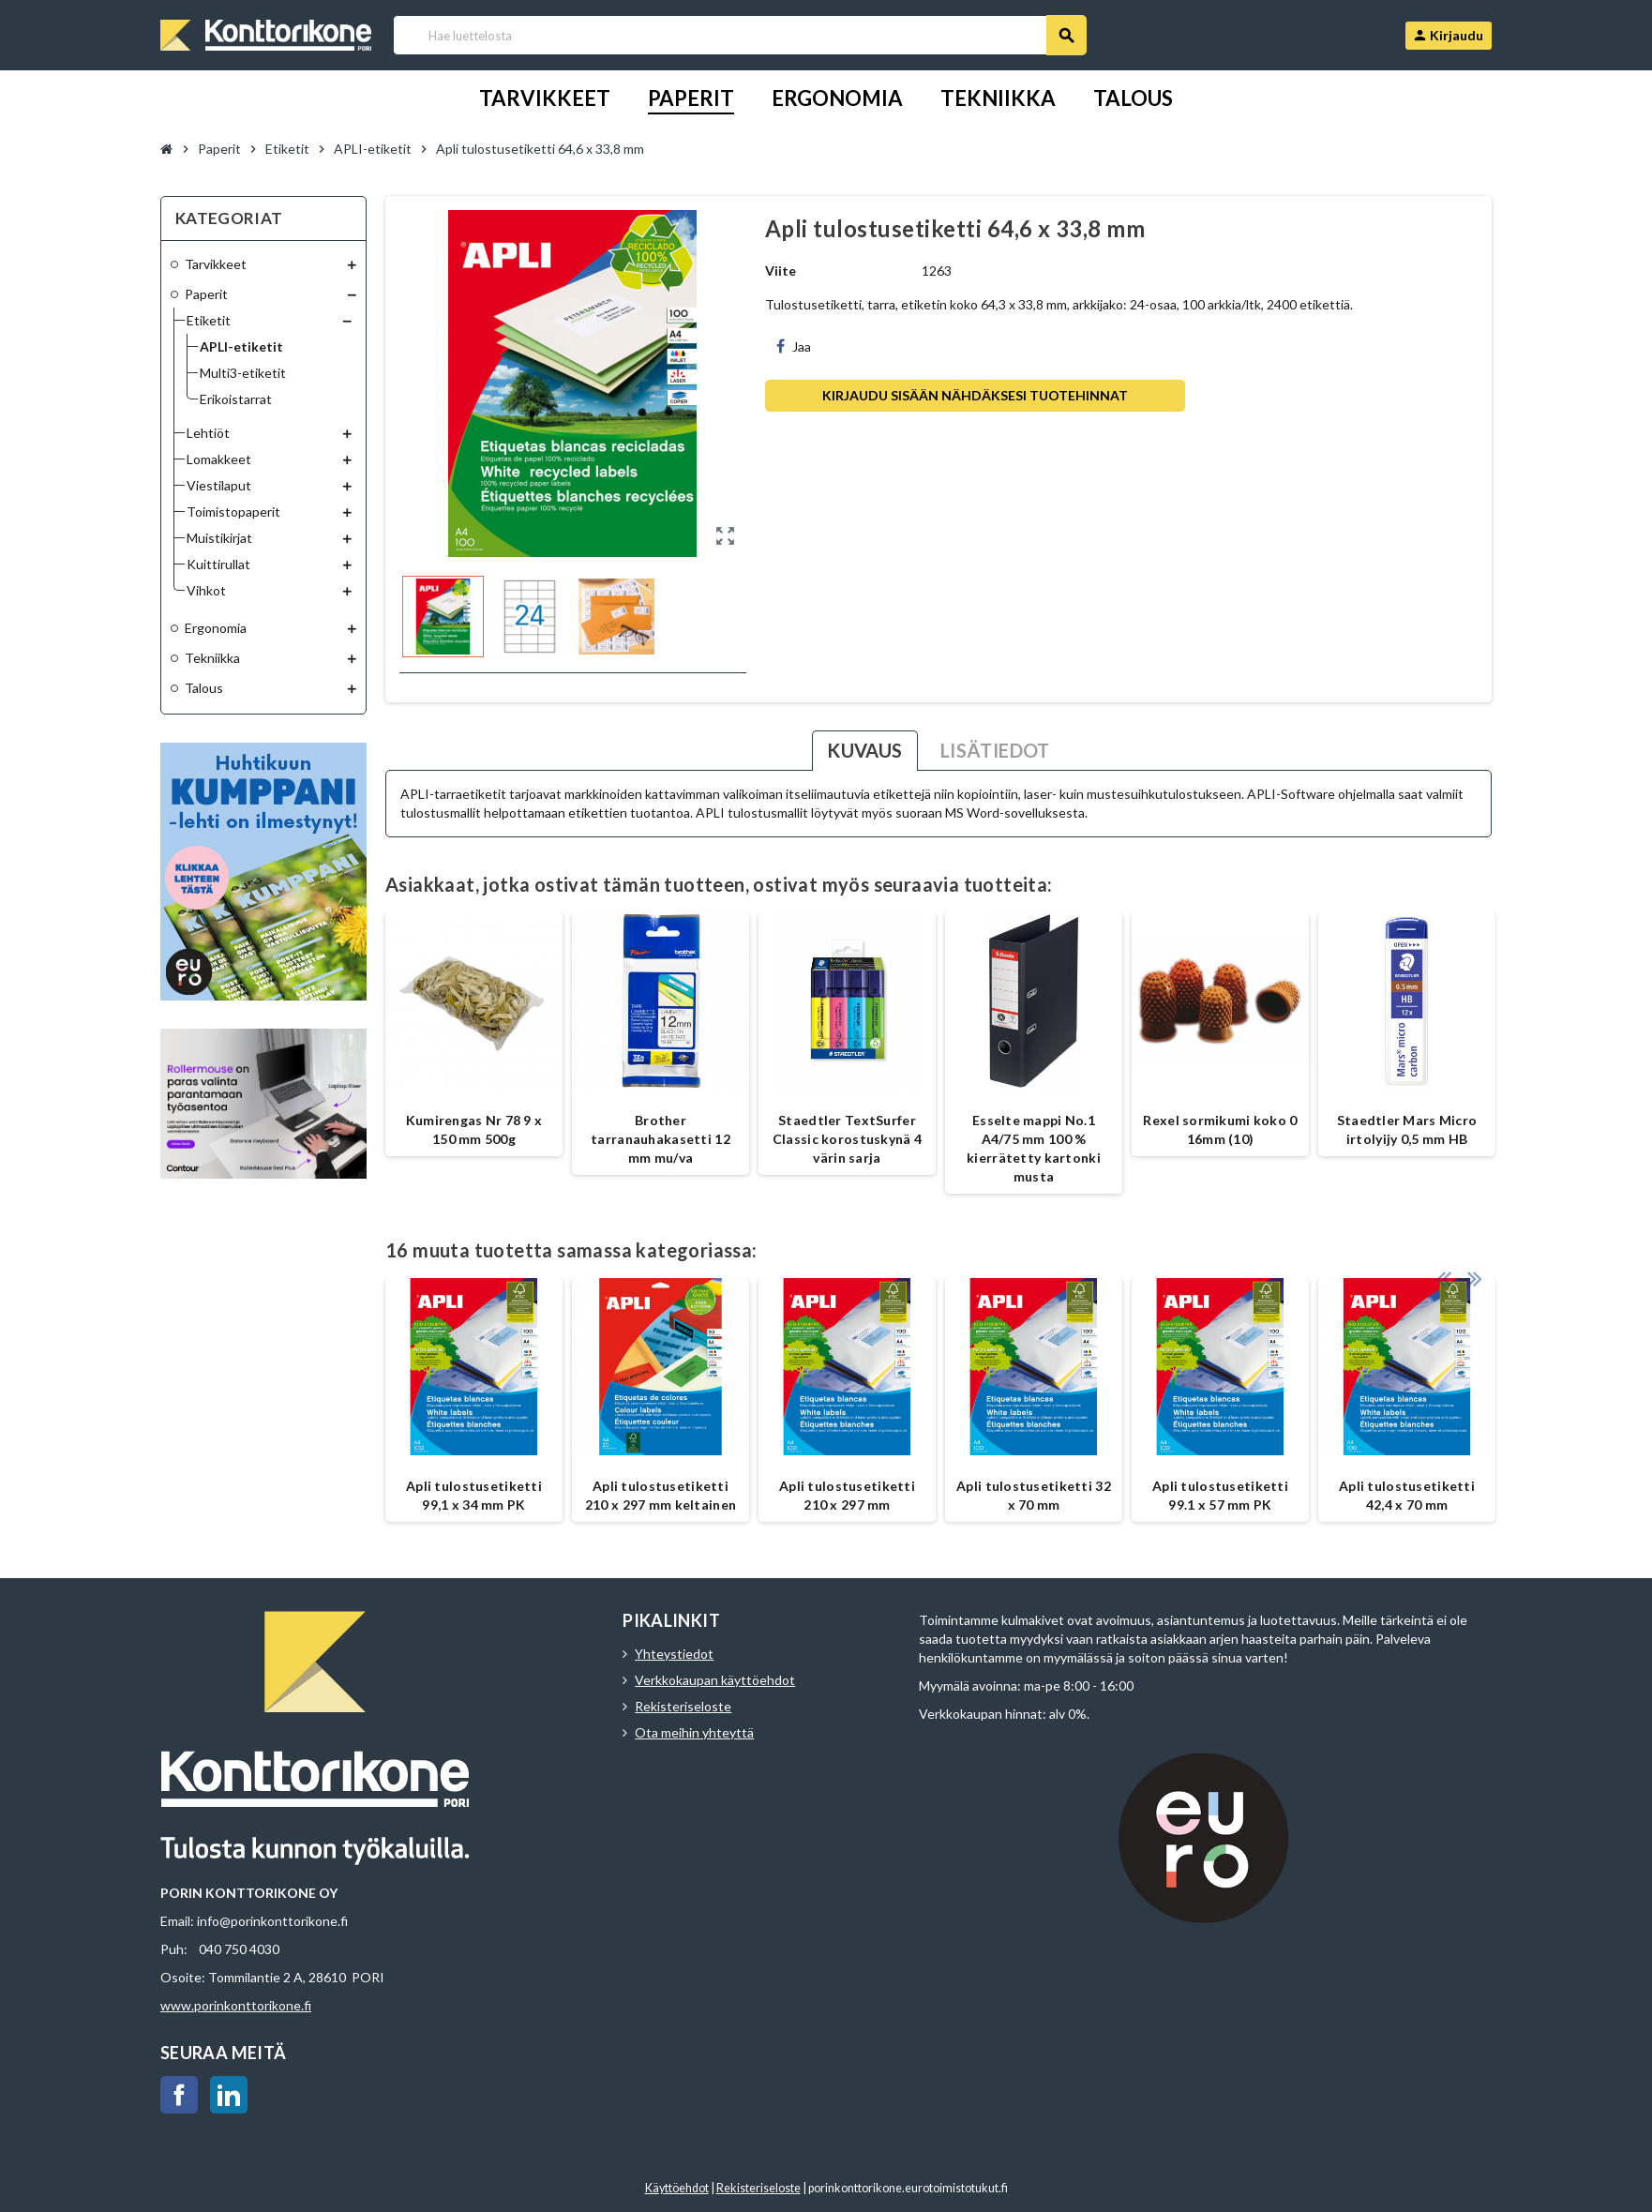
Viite (780, 270)
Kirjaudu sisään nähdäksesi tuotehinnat (975, 395)
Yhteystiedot (674, 1654)
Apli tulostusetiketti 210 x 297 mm (847, 1495)
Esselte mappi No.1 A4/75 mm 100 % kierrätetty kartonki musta (1034, 1148)
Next (1473, 1259)
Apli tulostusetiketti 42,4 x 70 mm (1407, 1495)
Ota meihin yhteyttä (694, 1732)
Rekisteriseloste (683, 1706)
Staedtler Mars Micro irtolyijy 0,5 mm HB (1407, 1129)
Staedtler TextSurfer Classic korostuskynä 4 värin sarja (847, 1139)
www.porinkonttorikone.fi (235, 2005)
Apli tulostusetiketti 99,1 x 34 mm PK (474, 1495)
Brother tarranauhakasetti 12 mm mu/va (660, 1139)
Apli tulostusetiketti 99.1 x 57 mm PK (1220, 1495)
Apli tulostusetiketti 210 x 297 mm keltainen (660, 1495)
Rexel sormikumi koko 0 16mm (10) (1220, 1129)
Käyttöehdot (677, 2188)
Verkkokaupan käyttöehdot (715, 1680)
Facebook (179, 2095)
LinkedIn (229, 2095)
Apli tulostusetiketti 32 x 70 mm (1033, 1495)
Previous (1444, 1259)
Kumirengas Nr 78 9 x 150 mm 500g (474, 1129)
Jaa (793, 346)
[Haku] (739, 35)
